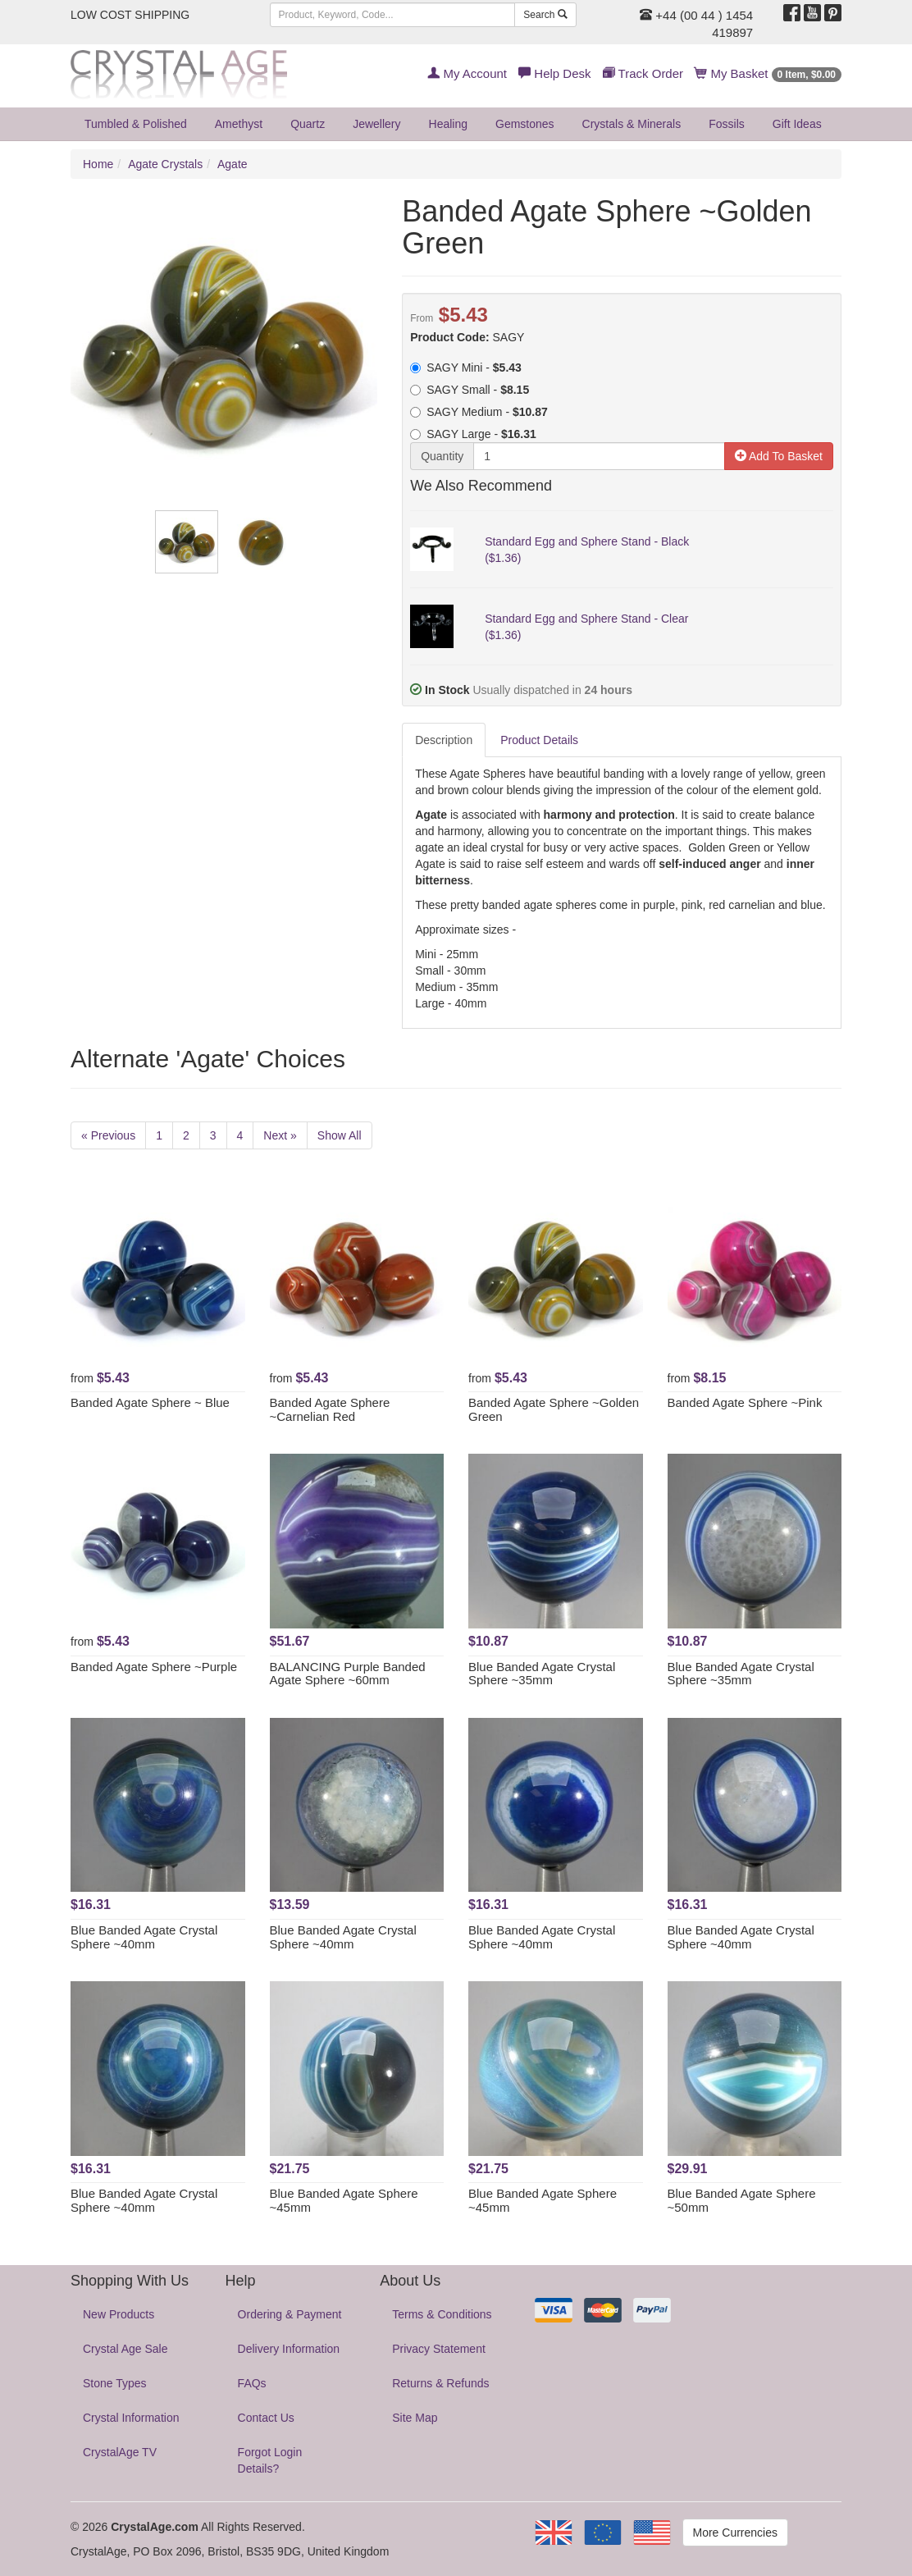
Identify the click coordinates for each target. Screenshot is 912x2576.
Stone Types (115, 2383)
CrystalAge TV (120, 2452)
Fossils (727, 123)
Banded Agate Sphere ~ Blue (150, 1402)
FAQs (252, 2383)
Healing (448, 123)
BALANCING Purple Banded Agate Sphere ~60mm (348, 1674)
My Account (467, 73)
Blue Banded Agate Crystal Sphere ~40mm (144, 1937)
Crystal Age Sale (125, 2348)
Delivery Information (289, 2348)
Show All (339, 1135)
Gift (797, 123)
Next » (279, 1135)
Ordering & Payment (290, 2314)
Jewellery (376, 123)
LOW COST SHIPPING (130, 14)
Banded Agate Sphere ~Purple (154, 1667)
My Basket (768, 73)
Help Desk (554, 73)
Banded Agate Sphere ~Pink (745, 1402)
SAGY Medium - (479, 411)
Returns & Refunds (440, 2383)
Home (98, 164)
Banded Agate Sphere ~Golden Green (553, 1409)
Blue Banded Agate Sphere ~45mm (344, 2200)
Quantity (442, 456)
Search (545, 15)
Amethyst (238, 123)
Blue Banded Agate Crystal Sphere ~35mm (541, 1674)
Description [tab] (443, 740)
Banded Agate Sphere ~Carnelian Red (330, 1409)
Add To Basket (779, 456)
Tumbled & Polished (135, 123)
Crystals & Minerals (632, 123)
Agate (232, 164)
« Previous (108, 1135)
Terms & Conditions (441, 2314)
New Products (118, 2314)
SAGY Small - (469, 389)
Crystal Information (131, 2417)
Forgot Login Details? (270, 2460)
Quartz (307, 123)
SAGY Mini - (466, 367)
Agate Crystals (165, 164)
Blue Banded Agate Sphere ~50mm (742, 2200)
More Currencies (735, 2532)
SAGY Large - (473, 434)
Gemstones (524, 123)
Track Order (643, 73)
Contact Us (266, 2417)
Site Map (414, 2417)
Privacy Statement (439, 2348)
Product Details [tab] (539, 740)
